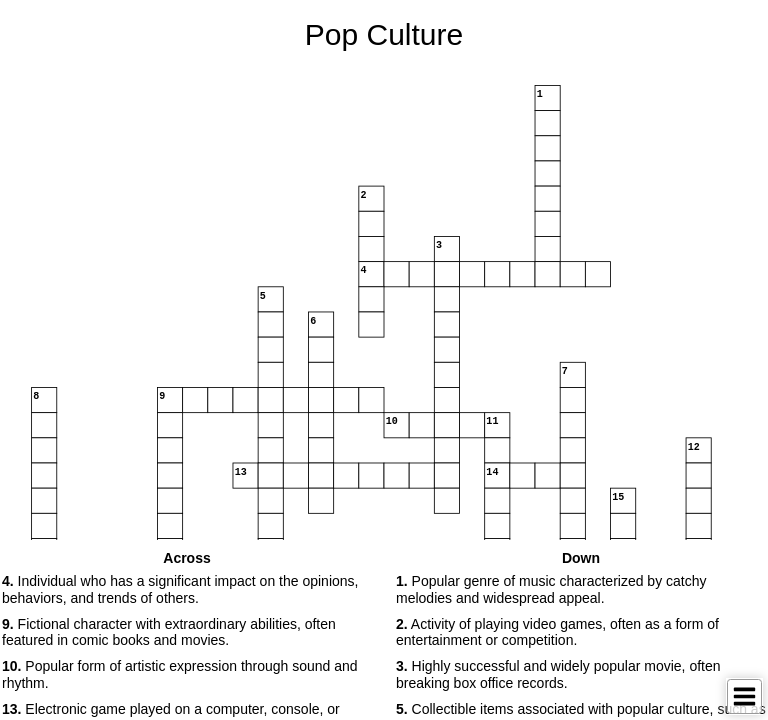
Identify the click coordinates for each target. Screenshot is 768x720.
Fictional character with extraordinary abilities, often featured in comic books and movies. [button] (169, 632)
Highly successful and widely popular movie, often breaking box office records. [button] (558, 674)
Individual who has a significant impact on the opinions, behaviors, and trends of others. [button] (180, 589)
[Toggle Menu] (744, 696)
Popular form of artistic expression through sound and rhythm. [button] (180, 674)
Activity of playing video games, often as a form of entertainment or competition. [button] (557, 632)
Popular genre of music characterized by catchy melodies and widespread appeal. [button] (551, 589)
